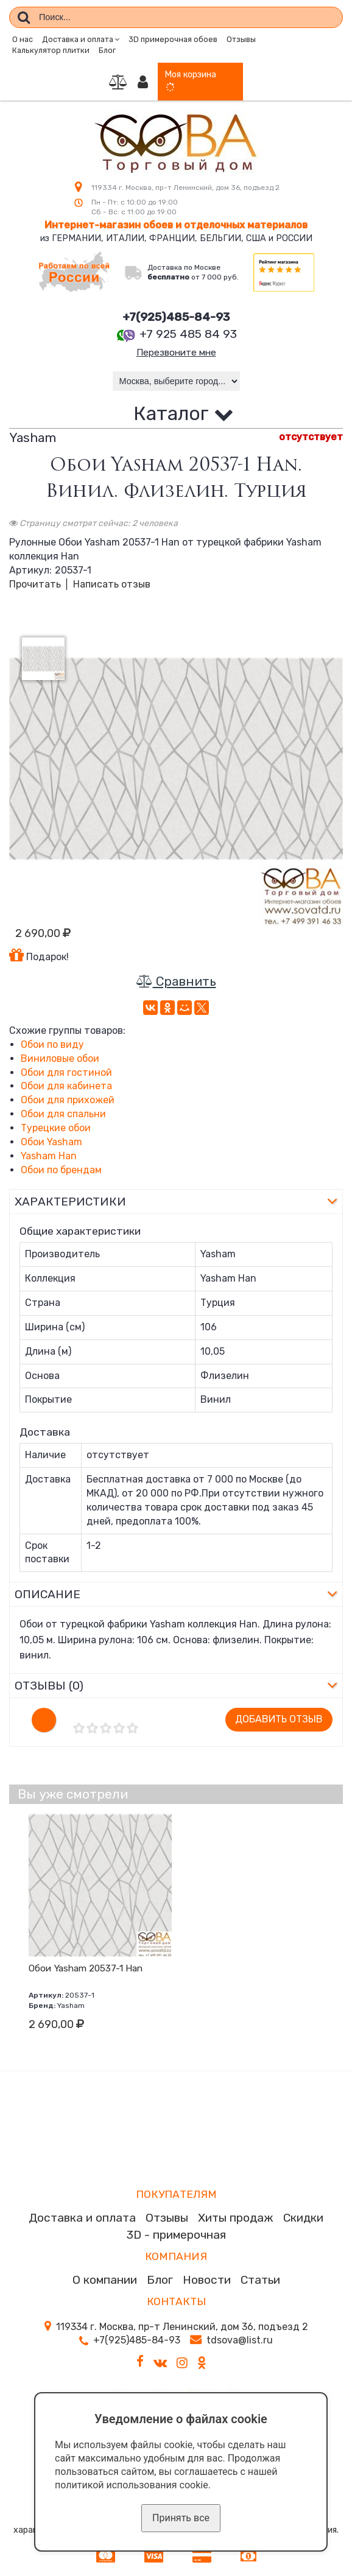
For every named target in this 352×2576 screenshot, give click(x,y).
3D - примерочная (176, 2235)
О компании (104, 2281)
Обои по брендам (61, 1170)
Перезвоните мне (176, 353)
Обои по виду (52, 1045)
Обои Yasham (51, 1143)
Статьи (260, 2281)
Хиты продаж (235, 2219)
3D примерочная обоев (172, 39)
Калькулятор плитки (51, 50)
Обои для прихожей (67, 1101)
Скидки (303, 2219)
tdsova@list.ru (239, 2341)
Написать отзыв (111, 585)
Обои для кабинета (66, 1087)
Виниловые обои (60, 1059)
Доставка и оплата (82, 2219)
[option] (176, 759)
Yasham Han (49, 1157)
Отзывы (241, 39)
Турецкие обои (56, 1129)
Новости (207, 2281)
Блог (107, 50)
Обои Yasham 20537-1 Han (86, 1969)
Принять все (180, 2518)
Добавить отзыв (279, 1720)
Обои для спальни (63, 1115)
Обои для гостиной (66, 1073)
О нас (22, 39)
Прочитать (35, 585)
